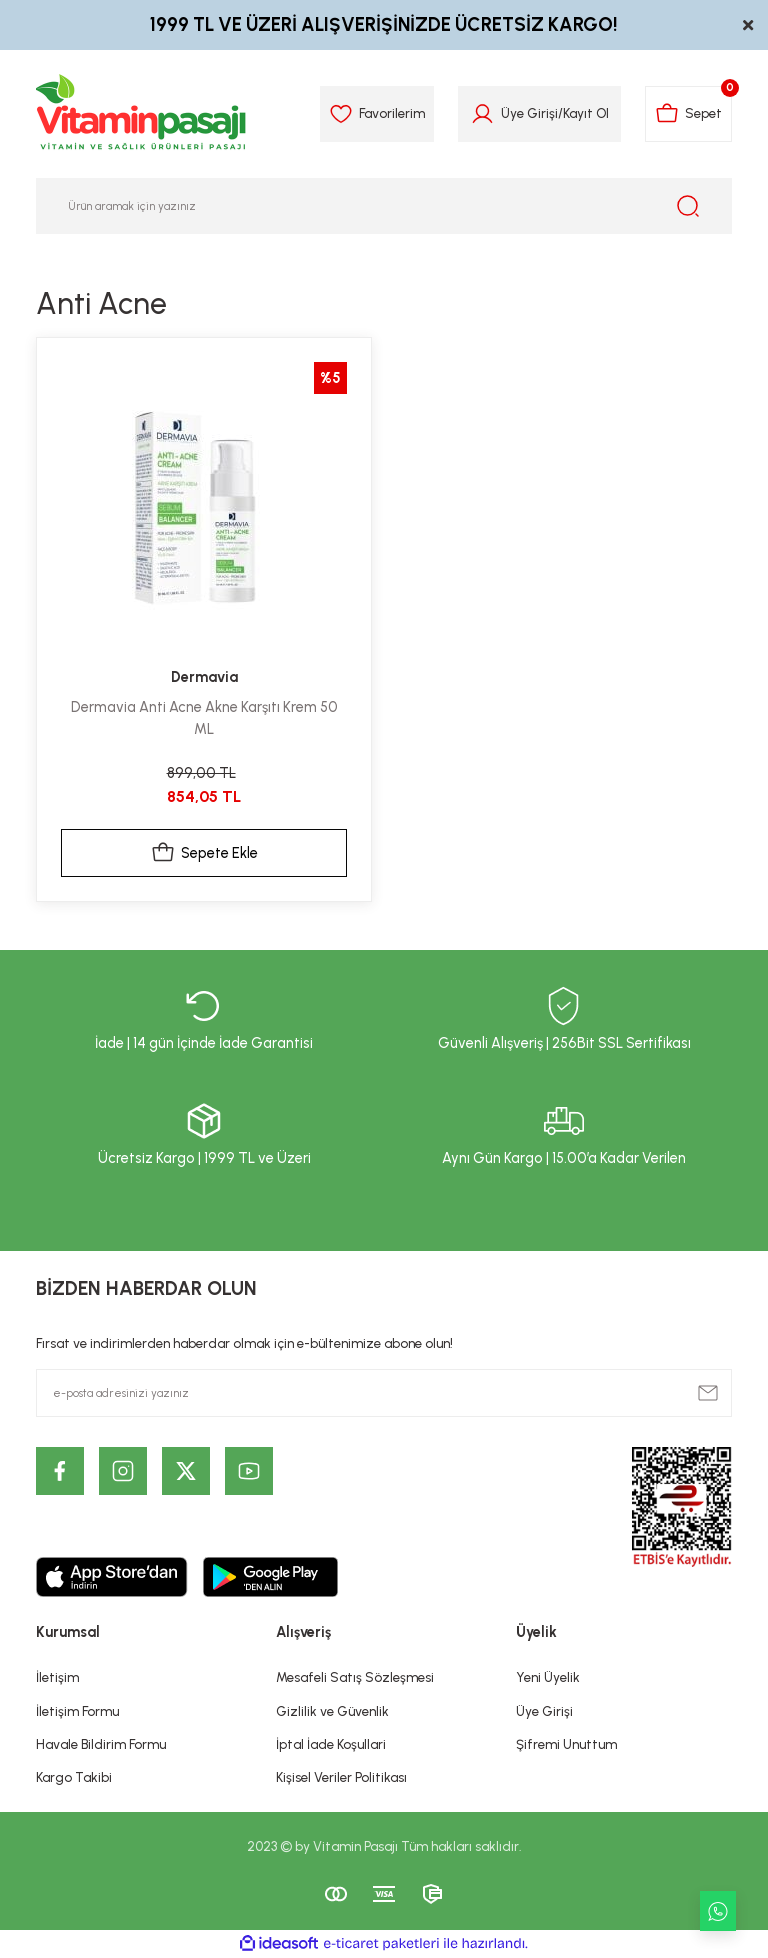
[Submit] (708, 1393)
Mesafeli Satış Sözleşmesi (355, 1677)
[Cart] (688, 114)
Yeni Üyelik (548, 1677)
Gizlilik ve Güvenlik (332, 1711)
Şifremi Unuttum (566, 1744)
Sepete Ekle (204, 853)
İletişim (57, 1677)
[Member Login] (482, 114)
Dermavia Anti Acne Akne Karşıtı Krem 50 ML (204, 718)
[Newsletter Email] (384, 1393)
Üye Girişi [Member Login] (529, 113)
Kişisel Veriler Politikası (341, 1777)
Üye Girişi (544, 1711)
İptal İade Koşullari (331, 1744)
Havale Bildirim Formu (101, 1744)
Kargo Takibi (74, 1777)
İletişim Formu (77, 1711)
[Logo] (142, 114)
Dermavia (204, 677)
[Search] (384, 206)
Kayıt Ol (586, 113)
